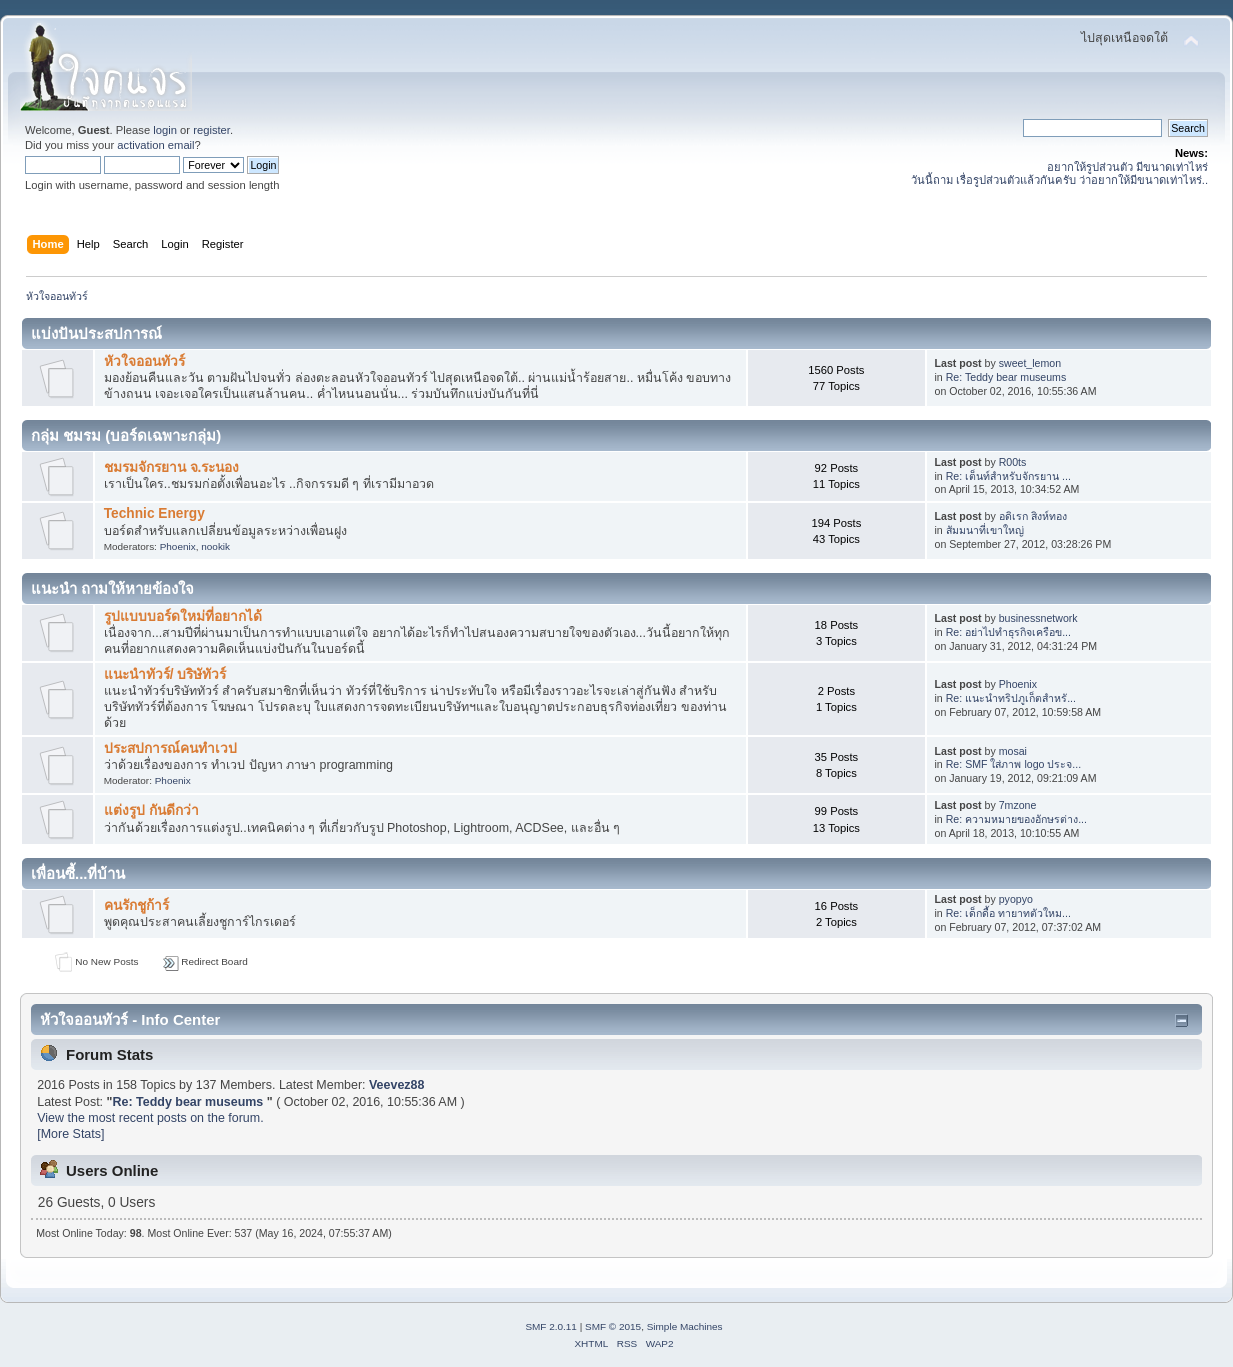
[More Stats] (70, 1134)
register (211, 130)
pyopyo (1016, 899)
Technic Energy (154, 513)
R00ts (1013, 462)
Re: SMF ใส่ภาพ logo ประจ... (1013, 764)
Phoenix (178, 546)
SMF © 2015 (613, 1326)
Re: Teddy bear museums (1006, 377)
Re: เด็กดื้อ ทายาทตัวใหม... (1008, 913)
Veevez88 (396, 1085)
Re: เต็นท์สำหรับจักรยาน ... (1008, 476)
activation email (155, 145)
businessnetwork (1038, 618)
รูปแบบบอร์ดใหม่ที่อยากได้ (183, 616)
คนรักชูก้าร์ (136, 905)
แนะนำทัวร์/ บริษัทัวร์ (165, 674)
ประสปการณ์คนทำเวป (170, 748)
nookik (215, 546)
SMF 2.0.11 (551, 1326)
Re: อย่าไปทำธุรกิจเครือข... (1008, 632)
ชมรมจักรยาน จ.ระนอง (172, 467)
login (165, 130)
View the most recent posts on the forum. (150, 1118)
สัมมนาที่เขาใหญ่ (985, 530)
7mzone (1018, 805)
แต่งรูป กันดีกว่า (151, 810)
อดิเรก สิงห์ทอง (1033, 516)
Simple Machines (685, 1326)
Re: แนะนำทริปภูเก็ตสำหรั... (1011, 698)
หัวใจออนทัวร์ (144, 361)
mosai (1013, 751)
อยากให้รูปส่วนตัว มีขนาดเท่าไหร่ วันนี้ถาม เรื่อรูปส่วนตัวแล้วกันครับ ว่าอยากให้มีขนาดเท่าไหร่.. (1059, 173)
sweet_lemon (1030, 363)
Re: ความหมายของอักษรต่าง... (1016, 819)
